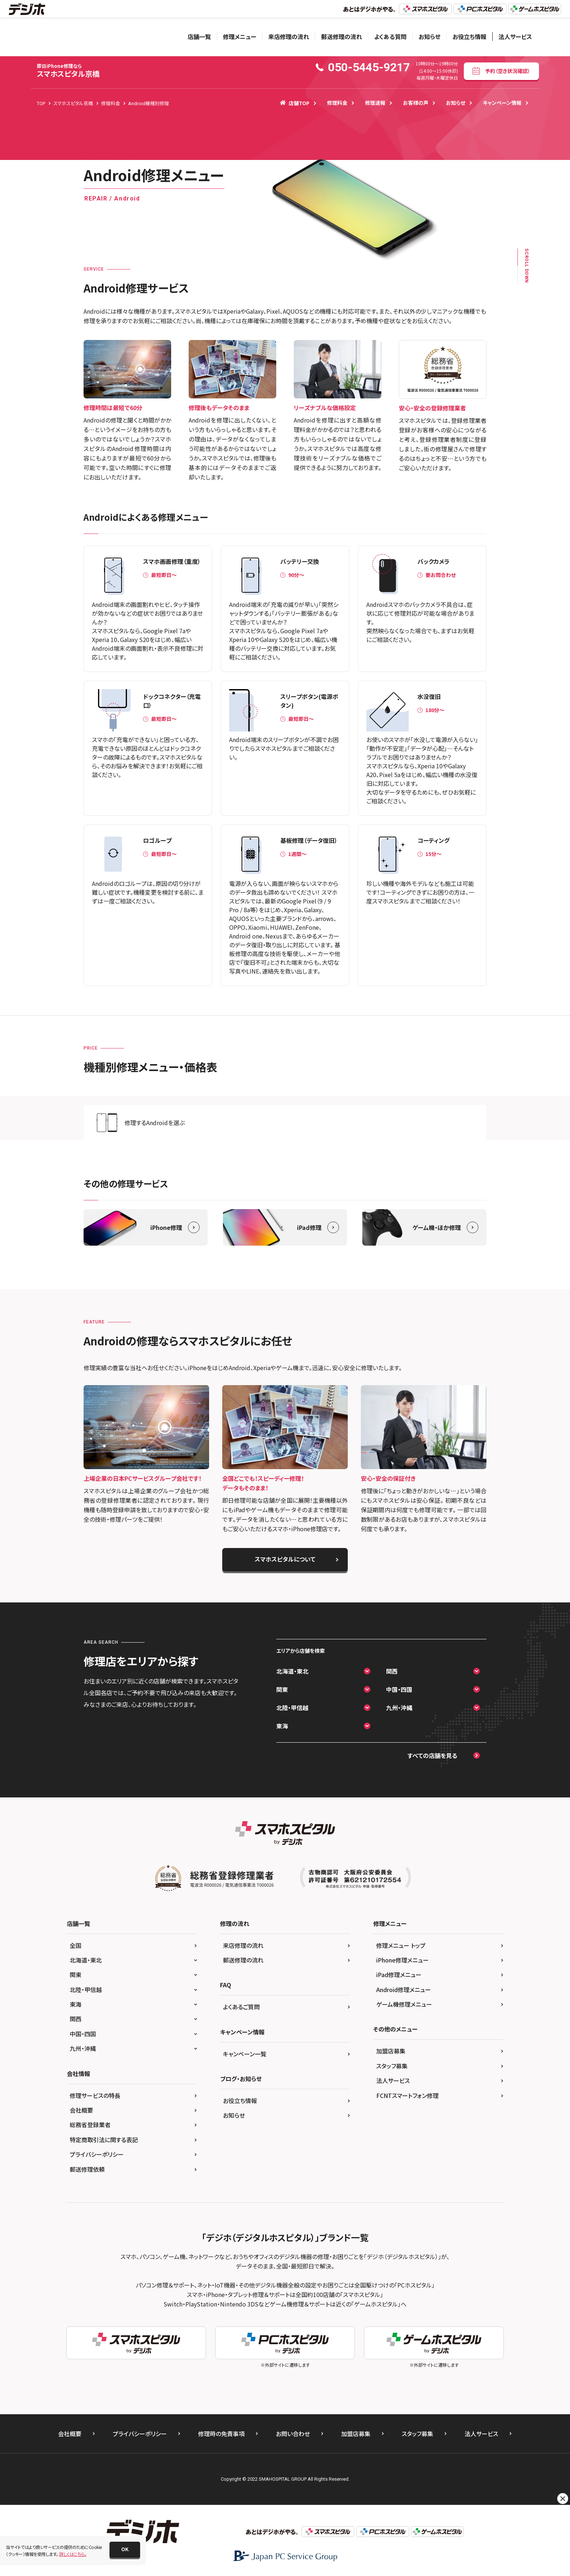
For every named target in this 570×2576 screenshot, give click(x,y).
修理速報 (375, 102)
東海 (282, 1725)
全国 (75, 1945)
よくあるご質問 (241, 2007)
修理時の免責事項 (221, 2433)
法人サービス (515, 36)
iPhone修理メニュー (402, 1960)
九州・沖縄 (399, 1707)
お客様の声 (415, 102)
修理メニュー (239, 36)
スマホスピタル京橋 (68, 70)
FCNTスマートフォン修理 (407, 2095)
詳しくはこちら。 (72, 2554)
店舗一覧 (199, 36)
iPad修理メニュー (398, 1975)
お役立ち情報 (469, 36)
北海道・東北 (292, 1671)
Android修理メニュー (403, 1989)
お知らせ (429, 36)
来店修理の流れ (288, 36)
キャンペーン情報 (502, 102)
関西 (392, 1671)
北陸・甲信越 (292, 1707)
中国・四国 (399, 1689)
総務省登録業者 (90, 2125)
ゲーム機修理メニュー (404, 2004)
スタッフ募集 (392, 2066)
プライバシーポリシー (97, 2154)
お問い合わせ (293, 2433)
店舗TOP (294, 103)
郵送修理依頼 (87, 2169)
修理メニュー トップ (400, 1945)
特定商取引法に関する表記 (104, 2140)
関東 (282, 1689)
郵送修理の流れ (341, 36)
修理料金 (337, 102)
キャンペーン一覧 (244, 2054)
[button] (124, 2550)
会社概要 (81, 2110)
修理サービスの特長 (95, 2095)
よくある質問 (390, 36)
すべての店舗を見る (432, 1755)
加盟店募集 (390, 2051)
